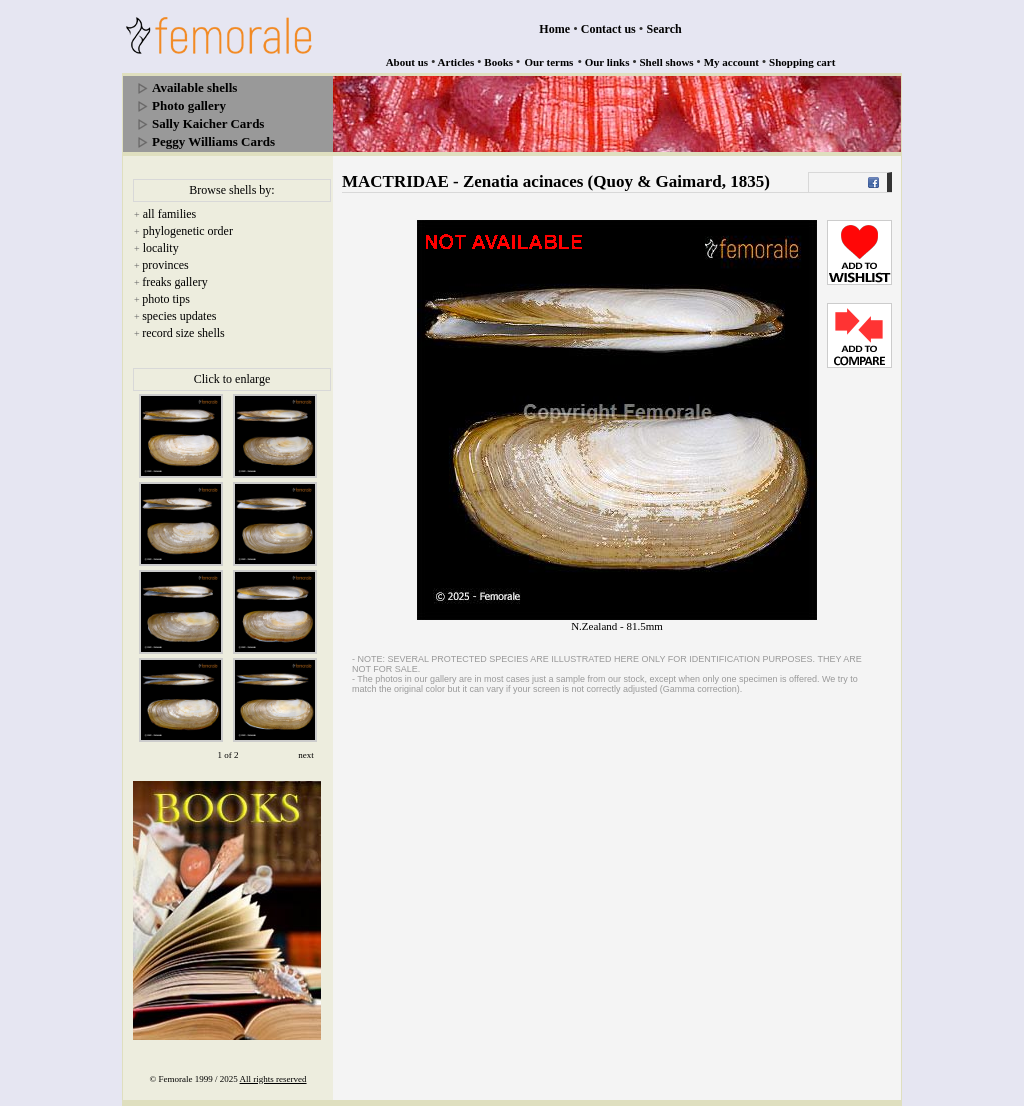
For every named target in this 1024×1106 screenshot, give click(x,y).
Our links (607, 62)
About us (407, 62)
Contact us (608, 29)
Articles (456, 62)
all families (170, 214)
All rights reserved (273, 1079)
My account (731, 62)
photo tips (166, 299)
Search (664, 29)
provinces (165, 265)
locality (161, 248)
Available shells (194, 87)
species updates (179, 316)
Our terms (548, 62)
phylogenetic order (188, 231)
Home (554, 29)
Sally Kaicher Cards (208, 123)
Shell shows (667, 62)
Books (498, 62)
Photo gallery (189, 105)
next (306, 755)
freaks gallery (175, 282)
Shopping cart (802, 62)
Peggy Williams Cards (213, 141)
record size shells (183, 333)
